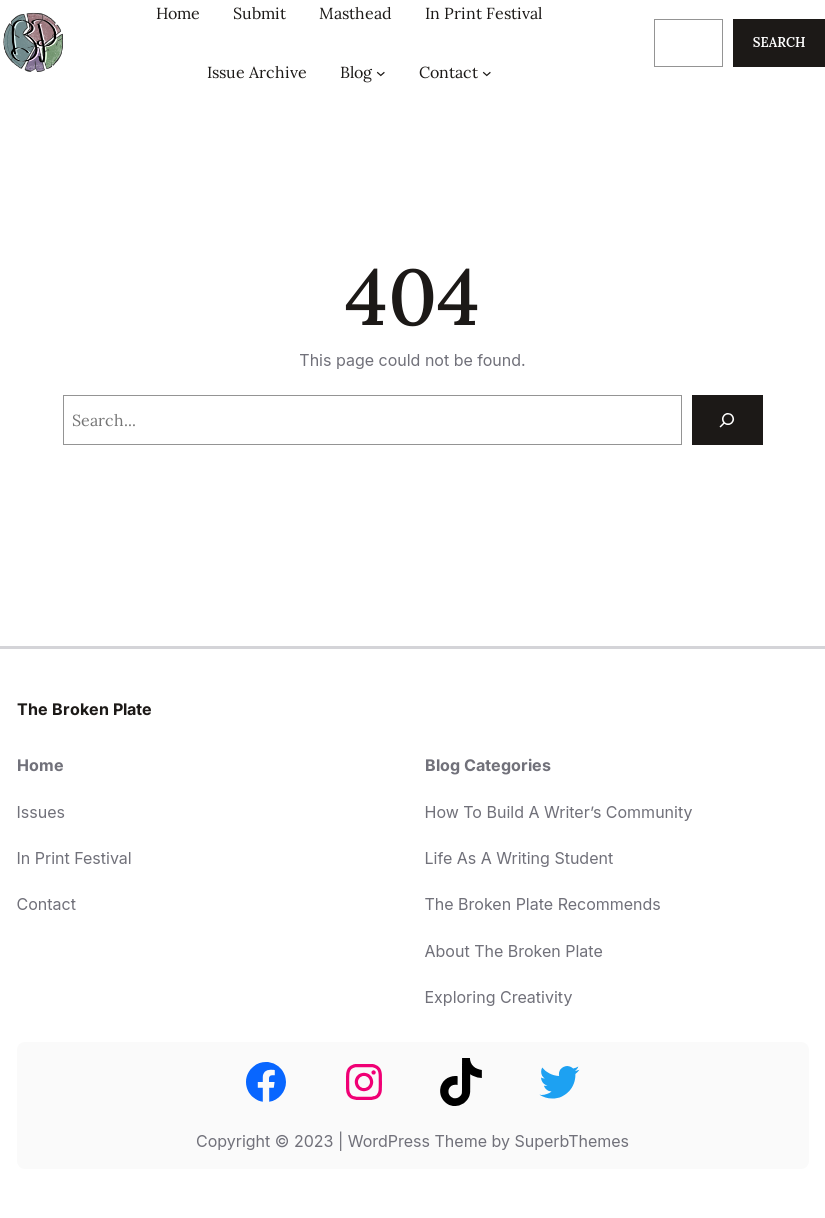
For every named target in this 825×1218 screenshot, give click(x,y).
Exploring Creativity (499, 997)
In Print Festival (74, 858)
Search (779, 42)
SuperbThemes (571, 1141)
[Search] (727, 419)
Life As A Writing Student (519, 858)
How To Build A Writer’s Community (559, 812)
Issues (41, 812)
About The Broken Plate (514, 951)
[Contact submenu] (487, 72)
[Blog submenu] (381, 72)
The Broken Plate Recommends (543, 904)
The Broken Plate (84, 709)
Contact (46, 904)
